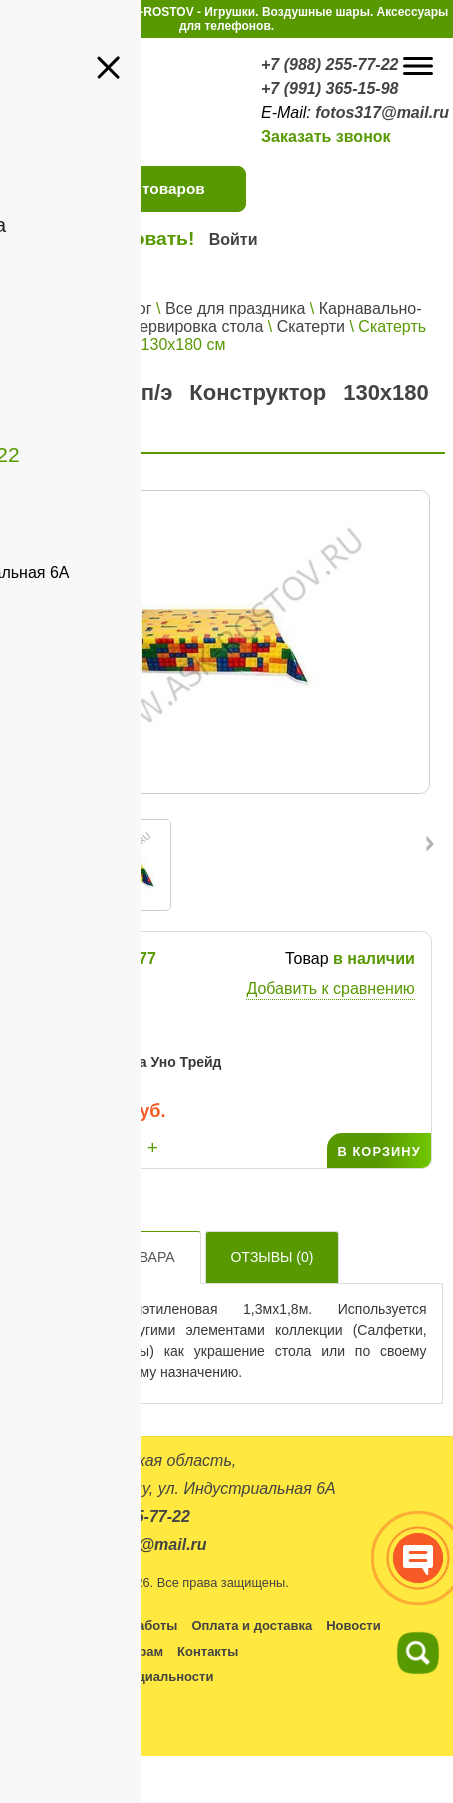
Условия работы (124, 1625)
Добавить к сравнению (330, 988)
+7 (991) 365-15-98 (329, 88)
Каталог (122, 308)
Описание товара (105, 1257)
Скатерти (311, 326)
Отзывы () (272, 1257)
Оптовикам (42, 1651)
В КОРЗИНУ (378, 1151)
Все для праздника (235, 308)
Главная (49, 308)
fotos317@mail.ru (382, 112)
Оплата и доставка (251, 1625)
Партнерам (127, 1651)
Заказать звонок (326, 136)
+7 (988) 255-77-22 (329, 64)
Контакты (207, 1651)
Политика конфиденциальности (110, 1676)
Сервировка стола (196, 326)
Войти (233, 239)
